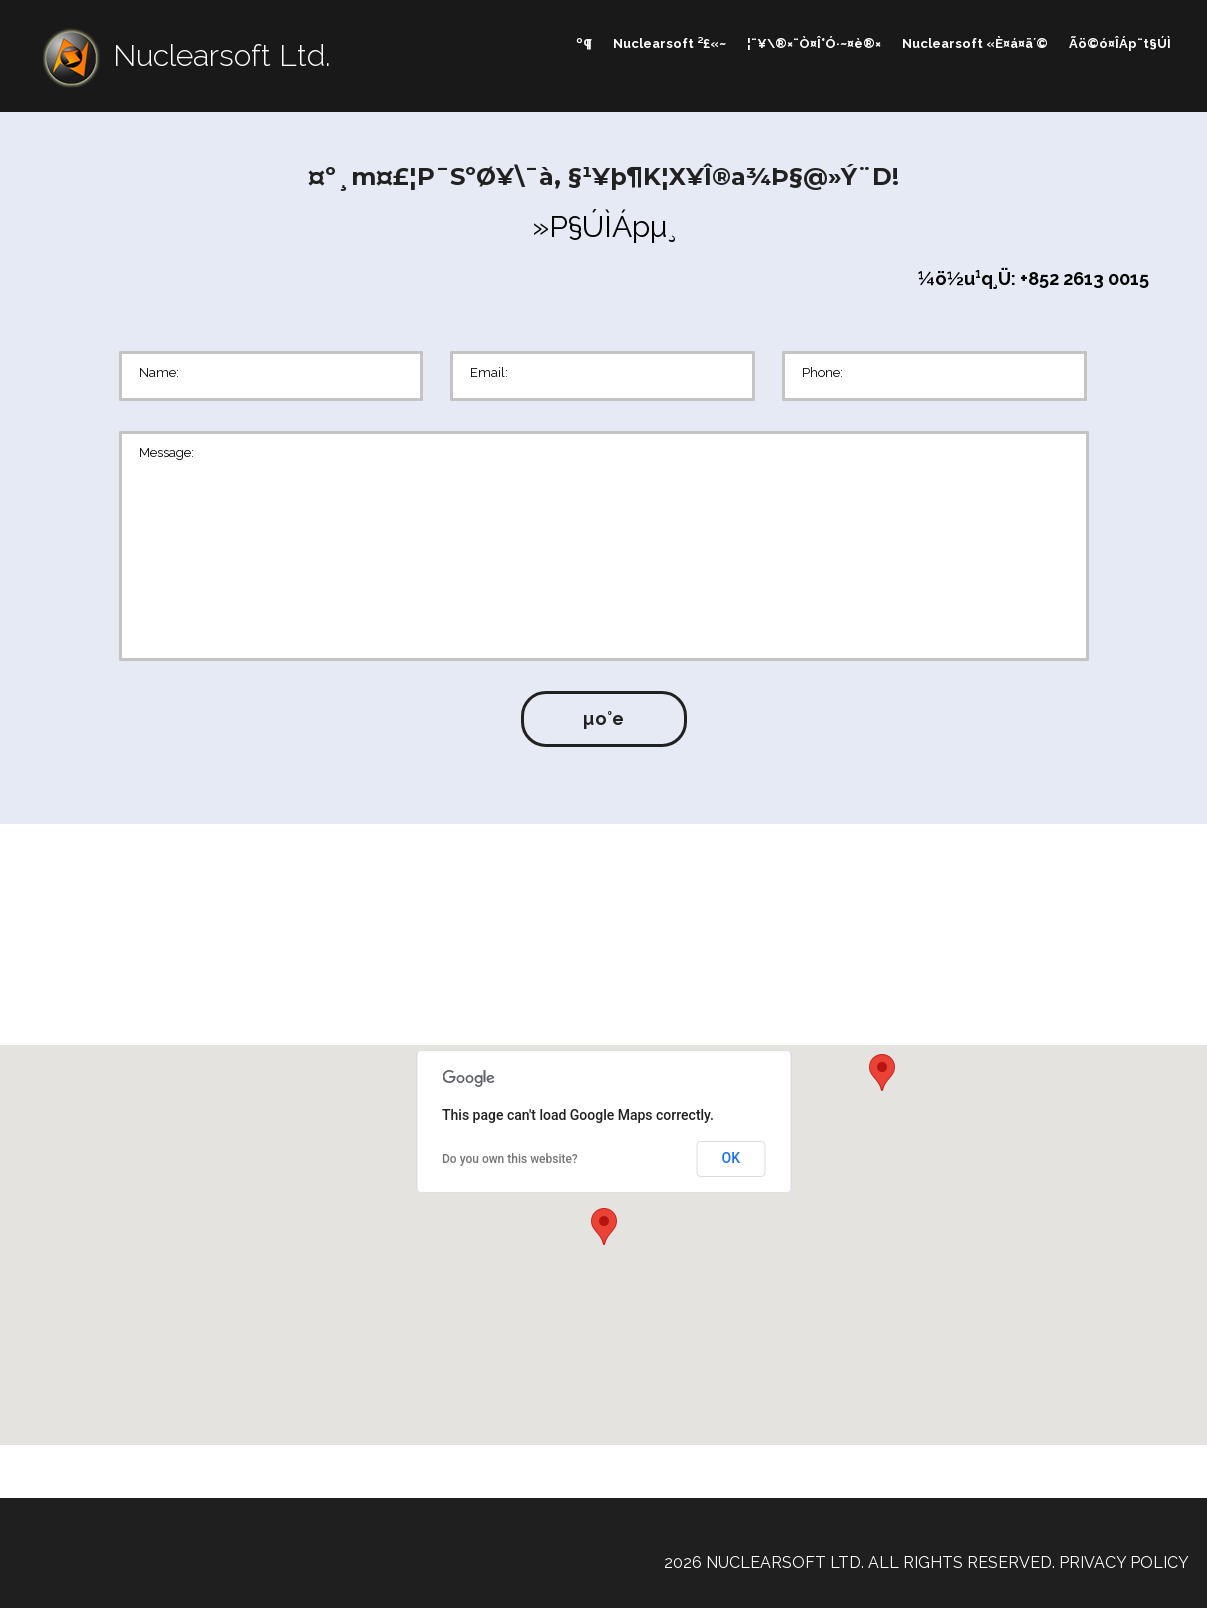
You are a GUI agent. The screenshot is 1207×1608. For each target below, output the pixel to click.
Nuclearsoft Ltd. (221, 55)
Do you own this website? (510, 1159)
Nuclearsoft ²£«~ (669, 43)
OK (731, 1158)
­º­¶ (584, 43)
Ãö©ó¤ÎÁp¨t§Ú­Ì (1120, 43)
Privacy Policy (1124, 1562)
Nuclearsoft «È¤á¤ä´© (975, 43)
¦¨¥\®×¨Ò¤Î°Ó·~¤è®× (814, 43)
